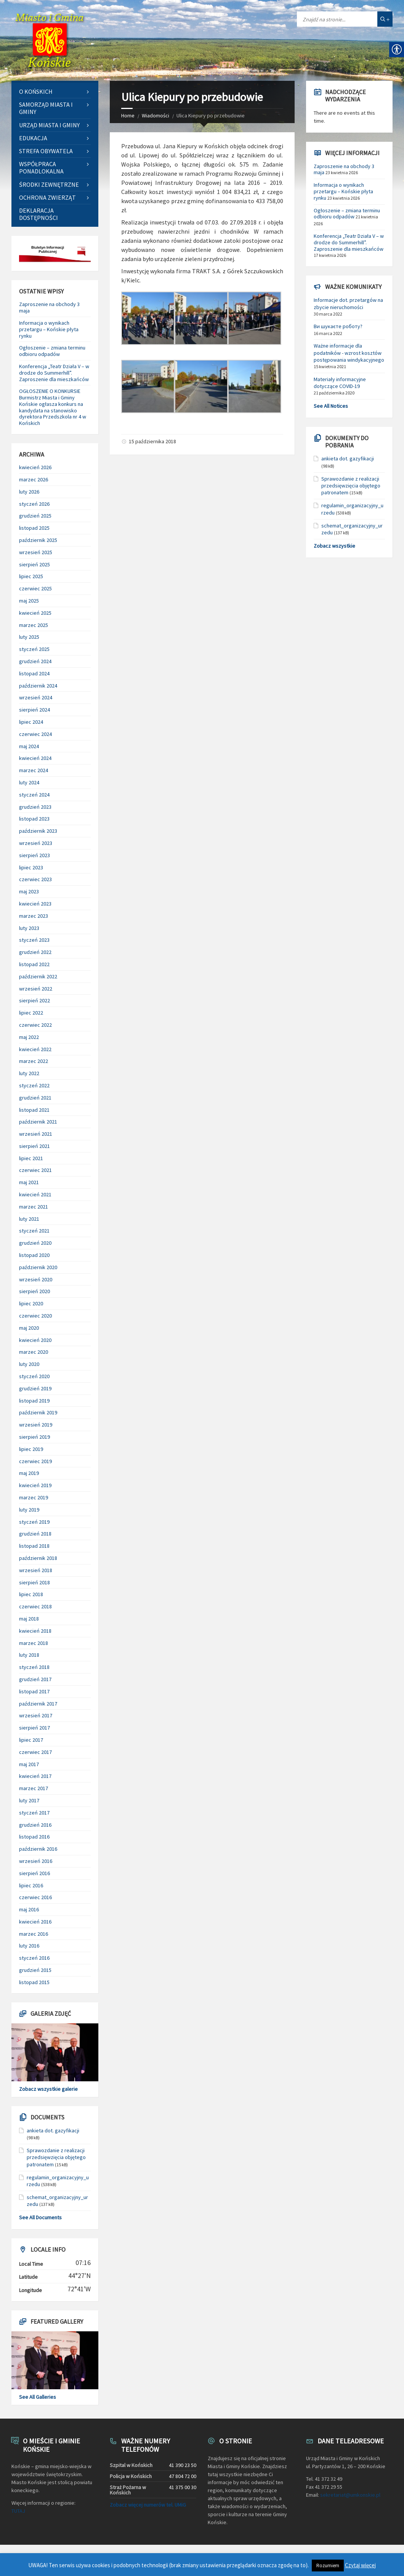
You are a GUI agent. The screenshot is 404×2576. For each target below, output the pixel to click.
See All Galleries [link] (37, 2396)
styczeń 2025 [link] (34, 649)
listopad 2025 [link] (34, 527)
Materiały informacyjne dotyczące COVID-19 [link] (340, 383)
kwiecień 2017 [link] (35, 1776)
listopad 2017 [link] (34, 1691)
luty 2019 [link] (29, 1509)
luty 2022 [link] (29, 1073)
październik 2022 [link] (38, 976)
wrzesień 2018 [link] (35, 1570)
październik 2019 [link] (38, 1412)
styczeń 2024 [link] (34, 794)
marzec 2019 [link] (33, 1497)
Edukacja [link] (33, 138)
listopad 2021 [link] (34, 1109)
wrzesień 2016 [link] (35, 1861)
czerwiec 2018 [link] (35, 1606)
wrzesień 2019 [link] (35, 1424)
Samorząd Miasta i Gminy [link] (46, 108)
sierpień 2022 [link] (34, 1000)
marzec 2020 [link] (33, 1351)
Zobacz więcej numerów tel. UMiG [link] (148, 2504)
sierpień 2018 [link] (34, 1582)
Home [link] (128, 115)
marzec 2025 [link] (33, 625)
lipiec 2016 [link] (31, 1885)
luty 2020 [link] (29, 1364)
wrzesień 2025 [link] (35, 552)
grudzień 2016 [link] (35, 1824)
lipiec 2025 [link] (31, 576)
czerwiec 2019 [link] (35, 1461)
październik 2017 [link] (38, 1703)
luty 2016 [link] (29, 1945)
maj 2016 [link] (29, 1909)
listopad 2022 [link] (34, 964)
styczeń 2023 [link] (34, 939)
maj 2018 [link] (29, 1618)
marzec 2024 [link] (33, 770)
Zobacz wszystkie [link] (334, 545)
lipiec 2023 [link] (31, 867)
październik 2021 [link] (38, 1121)
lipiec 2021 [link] (31, 1158)
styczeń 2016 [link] (34, 1957)
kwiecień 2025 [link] (35, 612)
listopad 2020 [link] (34, 1255)
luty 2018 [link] (29, 1654)
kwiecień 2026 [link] (35, 467)
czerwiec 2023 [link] (35, 879)
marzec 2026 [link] (33, 479)
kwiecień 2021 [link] (35, 1194)
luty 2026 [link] (29, 491)
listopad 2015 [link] (34, 1982)
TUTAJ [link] (18, 2510)
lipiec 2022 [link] (31, 1012)
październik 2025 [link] (38, 540)
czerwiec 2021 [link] (35, 1170)
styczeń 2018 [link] (34, 1667)
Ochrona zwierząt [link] (47, 197)
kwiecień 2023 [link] (35, 903)
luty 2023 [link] (29, 928)
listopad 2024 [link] (34, 673)
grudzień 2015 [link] (35, 1970)
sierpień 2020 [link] (34, 1291)
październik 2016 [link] (38, 1848)
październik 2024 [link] (38, 685)
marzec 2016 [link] (33, 1933)
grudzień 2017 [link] (35, 1679)
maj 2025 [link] (29, 600)
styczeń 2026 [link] (34, 503)
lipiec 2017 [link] (31, 1739)
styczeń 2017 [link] (34, 1812)
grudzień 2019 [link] (35, 1388)
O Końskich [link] (36, 91)
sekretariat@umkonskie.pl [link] (350, 2494)
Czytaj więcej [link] (360, 2565)
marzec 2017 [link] (33, 1788)
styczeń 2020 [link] (34, 1376)
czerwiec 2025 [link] (35, 588)
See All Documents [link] (40, 2217)
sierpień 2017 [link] (34, 1727)
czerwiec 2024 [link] (35, 734)
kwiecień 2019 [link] (35, 1485)
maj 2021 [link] (29, 1182)
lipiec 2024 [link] (31, 721)
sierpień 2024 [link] (34, 709)
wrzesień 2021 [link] (35, 1133)
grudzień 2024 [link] (35, 661)
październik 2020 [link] (38, 1267)
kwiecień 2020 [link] (35, 1340)
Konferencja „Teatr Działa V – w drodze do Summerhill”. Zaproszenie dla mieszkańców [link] (54, 373)
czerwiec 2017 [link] (35, 1752)
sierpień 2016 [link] (34, 1873)
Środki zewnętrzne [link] (49, 184)
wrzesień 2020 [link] (35, 1279)
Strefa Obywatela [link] (46, 151)
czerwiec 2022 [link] (35, 1024)
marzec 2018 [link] (33, 1643)
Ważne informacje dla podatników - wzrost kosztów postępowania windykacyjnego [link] (349, 352)
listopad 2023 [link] (34, 818)
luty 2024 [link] (29, 782)
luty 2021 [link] (29, 1218)
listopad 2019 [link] (34, 1400)
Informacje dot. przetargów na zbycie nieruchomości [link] (348, 303)
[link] (49, 40)
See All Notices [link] (331, 405)
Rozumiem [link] (327, 2565)
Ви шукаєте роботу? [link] (338, 326)
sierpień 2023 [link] (34, 855)
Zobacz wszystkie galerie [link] (48, 2088)
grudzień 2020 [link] (35, 1242)
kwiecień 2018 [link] (35, 1630)
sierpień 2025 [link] (34, 564)
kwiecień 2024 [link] (35, 758)
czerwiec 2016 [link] (35, 1897)
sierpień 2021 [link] (34, 1146)
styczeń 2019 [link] (34, 1521)
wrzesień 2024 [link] (35, 697)
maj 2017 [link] (29, 1764)
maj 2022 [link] (29, 1037)
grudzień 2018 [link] (35, 1533)
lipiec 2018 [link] (31, 1594)
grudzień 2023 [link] (35, 806)
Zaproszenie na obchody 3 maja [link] (49, 307)
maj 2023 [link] (29, 891)
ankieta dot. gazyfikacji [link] (53, 2130)
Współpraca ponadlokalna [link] (41, 167)
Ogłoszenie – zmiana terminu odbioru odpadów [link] (52, 350)
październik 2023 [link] (38, 830)
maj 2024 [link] (29, 746)
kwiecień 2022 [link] (35, 1049)
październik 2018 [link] (38, 1558)
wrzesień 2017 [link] (35, 1715)
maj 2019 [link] (29, 1473)
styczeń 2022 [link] (34, 1085)
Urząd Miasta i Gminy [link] (49, 125)
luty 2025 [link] (29, 636)
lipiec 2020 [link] (31, 1303)
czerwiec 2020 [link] (35, 1315)
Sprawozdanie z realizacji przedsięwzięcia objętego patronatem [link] (56, 2157)
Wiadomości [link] (155, 115)
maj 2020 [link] (29, 1327)
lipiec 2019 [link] (31, 1449)
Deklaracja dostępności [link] (38, 214)
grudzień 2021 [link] (35, 1097)
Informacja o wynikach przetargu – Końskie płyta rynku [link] (49, 329)
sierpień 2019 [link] (34, 1436)
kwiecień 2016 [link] (35, 1921)
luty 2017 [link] (29, 1800)
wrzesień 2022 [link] (35, 988)
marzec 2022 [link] (33, 1061)
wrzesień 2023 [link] (35, 843)
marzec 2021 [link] (33, 1206)
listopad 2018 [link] (34, 1545)
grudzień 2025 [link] (35, 515)
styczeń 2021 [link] (34, 1230)
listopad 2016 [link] (34, 1836)
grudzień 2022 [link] (35, 952)
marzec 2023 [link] (33, 915)
